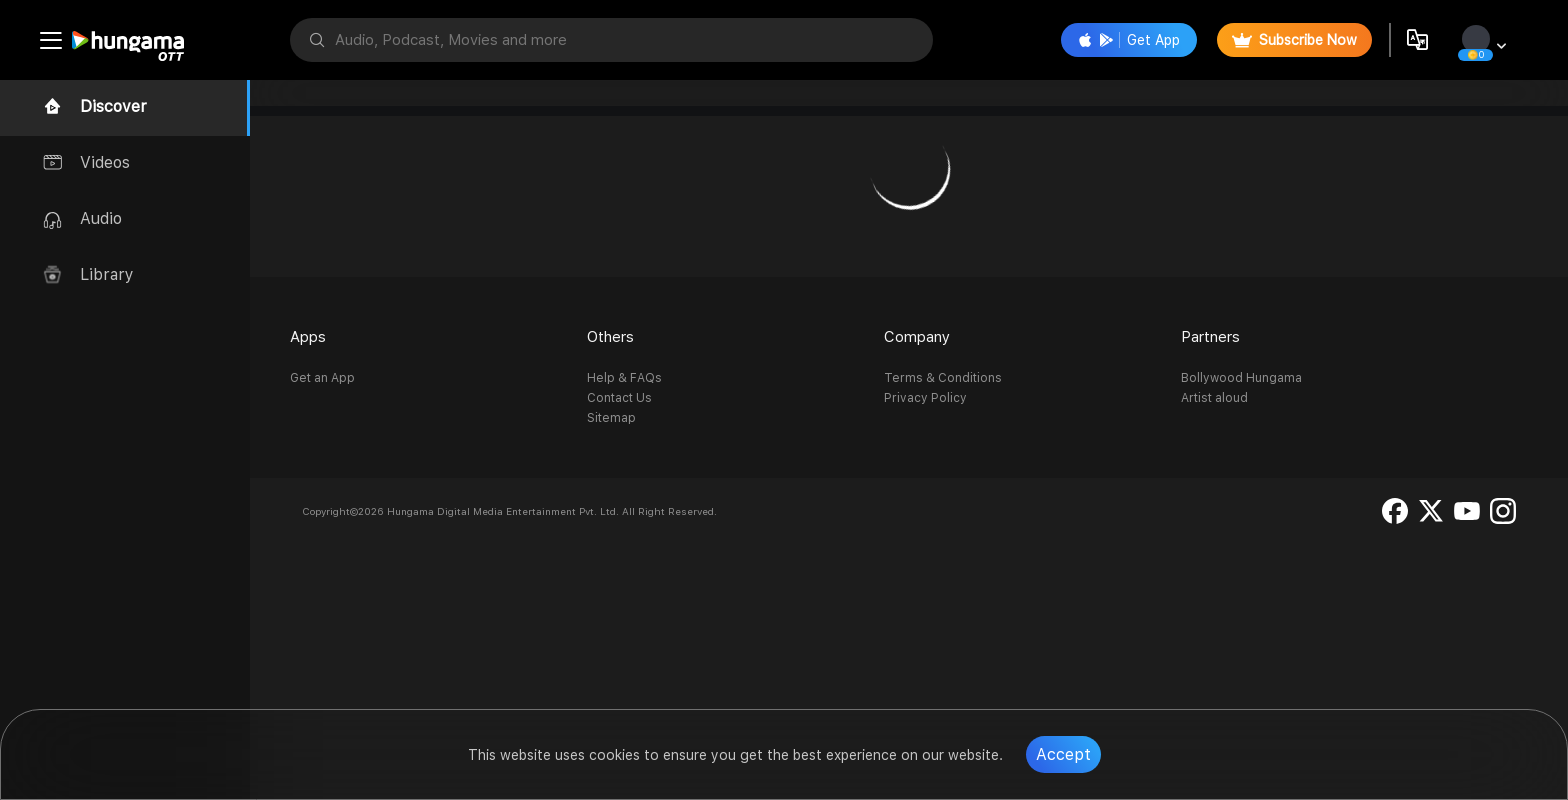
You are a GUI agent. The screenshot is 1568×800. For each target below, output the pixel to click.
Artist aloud (1214, 398)
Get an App (322, 378)
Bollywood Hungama (1241, 378)
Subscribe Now (1294, 40)
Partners (1210, 337)
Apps (308, 337)
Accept (1063, 754)
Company (917, 337)
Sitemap (611, 418)
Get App (1129, 40)
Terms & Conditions (943, 378)
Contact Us (619, 398)
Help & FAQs (624, 378)
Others (610, 337)
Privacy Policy (925, 398)
